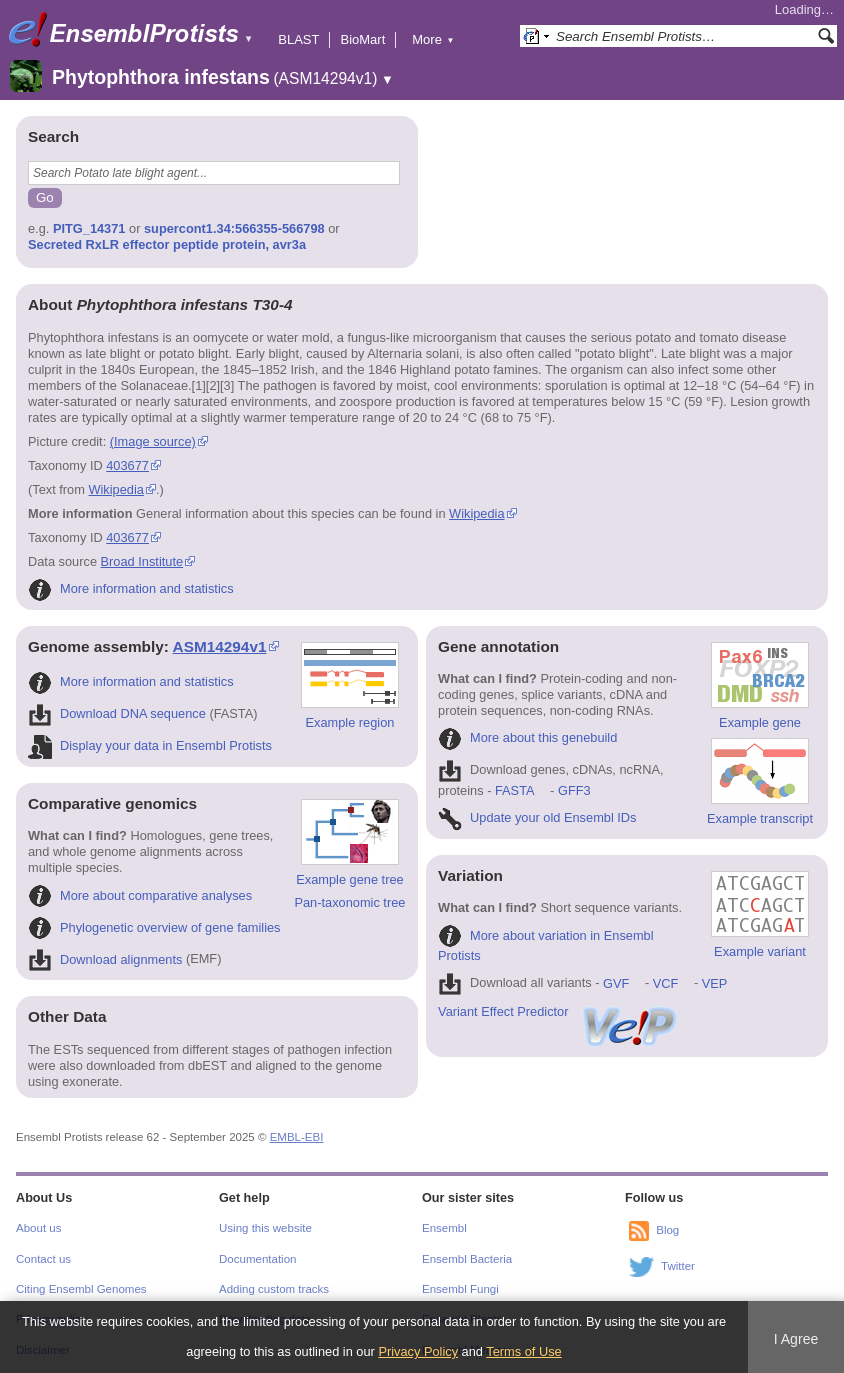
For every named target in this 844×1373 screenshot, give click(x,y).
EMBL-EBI (297, 1137)
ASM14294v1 (220, 646)
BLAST (298, 39)
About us (38, 1228)
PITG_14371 (89, 228)
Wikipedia (115, 489)
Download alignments (105, 959)
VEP (715, 983)
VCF (666, 983)
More (433, 39)
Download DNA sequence (117, 713)
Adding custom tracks (274, 1289)
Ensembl (444, 1228)
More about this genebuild (527, 737)
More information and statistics (131, 588)
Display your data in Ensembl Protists (150, 745)
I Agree (796, 1339)
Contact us (43, 1259)
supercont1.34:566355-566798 (234, 228)
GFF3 (573, 790)
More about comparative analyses (140, 895)
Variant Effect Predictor (559, 1011)
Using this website (265, 1228)
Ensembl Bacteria (467, 1259)
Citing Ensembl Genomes (81, 1289)
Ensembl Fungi (460, 1289)
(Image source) (153, 441)
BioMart (362, 39)
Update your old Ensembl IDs (537, 817)
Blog (667, 1230)
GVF (616, 983)
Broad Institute (142, 561)
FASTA (514, 790)
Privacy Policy (418, 1351)
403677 (127, 465)
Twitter (678, 1266)
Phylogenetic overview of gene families (154, 927)
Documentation (257, 1259)
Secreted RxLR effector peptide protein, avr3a (167, 244)
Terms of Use (523, 1351)
